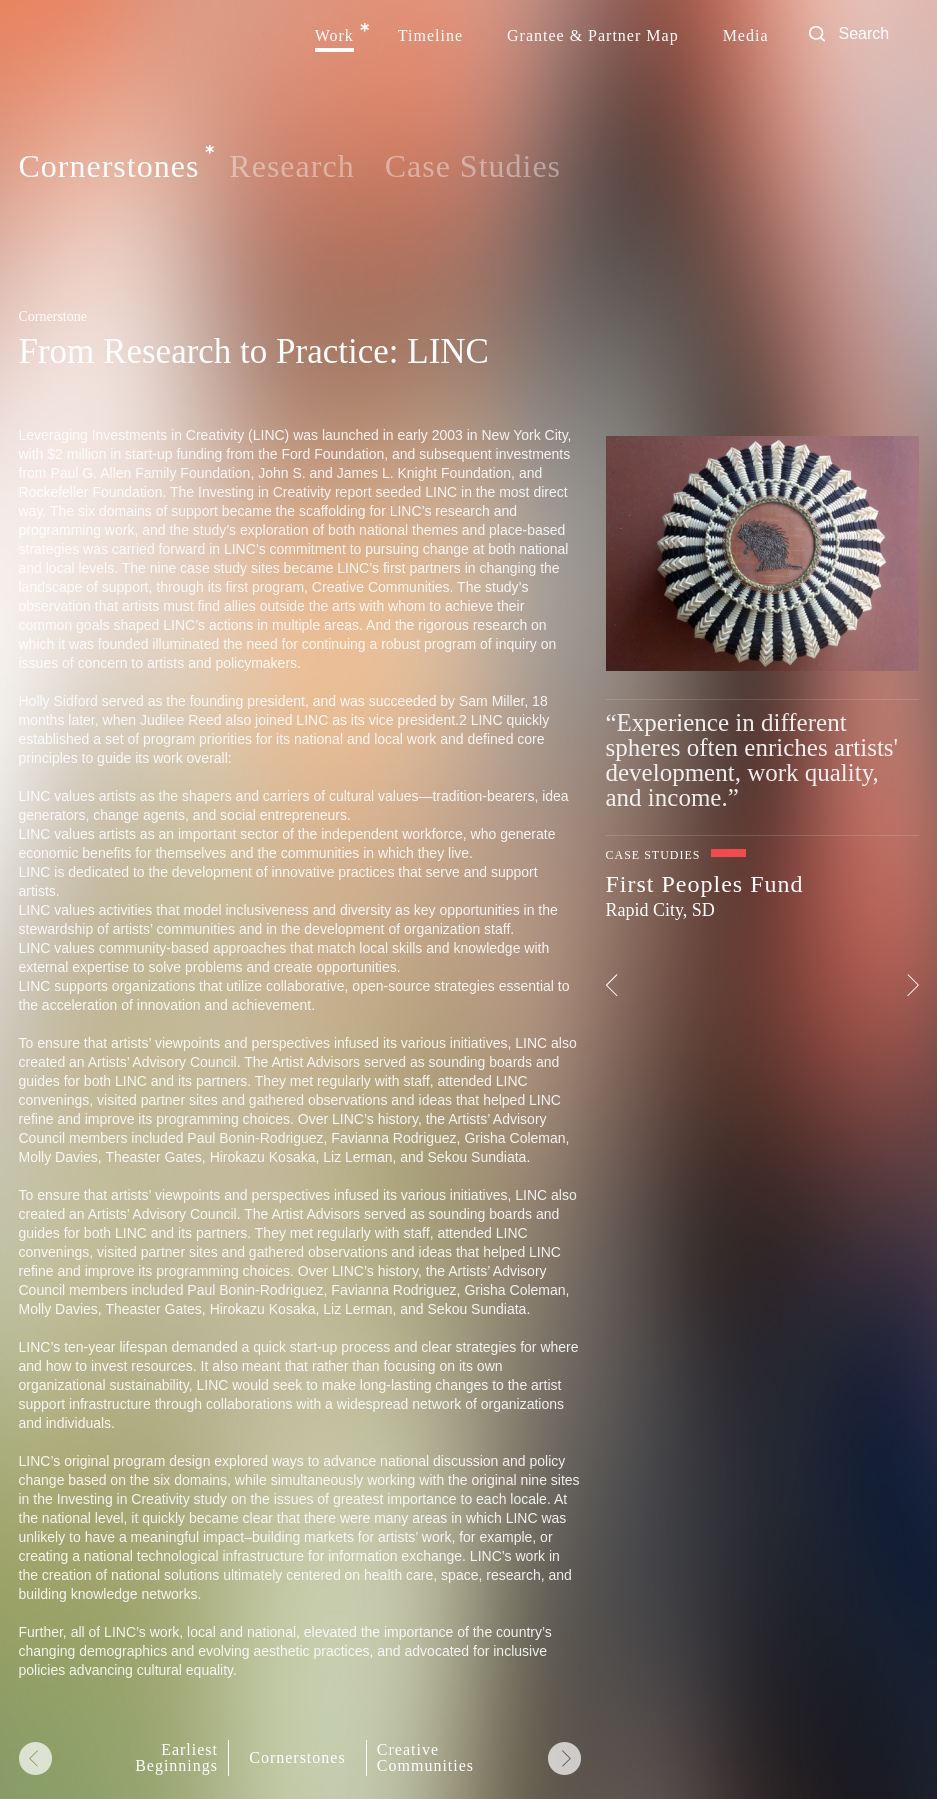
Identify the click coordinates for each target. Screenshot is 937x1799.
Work (334, 36)
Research (291, 166)
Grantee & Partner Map (593, 36)
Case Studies (473, 166)
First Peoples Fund (705, 884)
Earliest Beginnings (176, 1758)
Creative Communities (425, 1758)
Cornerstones (109, 167)
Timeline (430, 36)
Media (746, 36)
